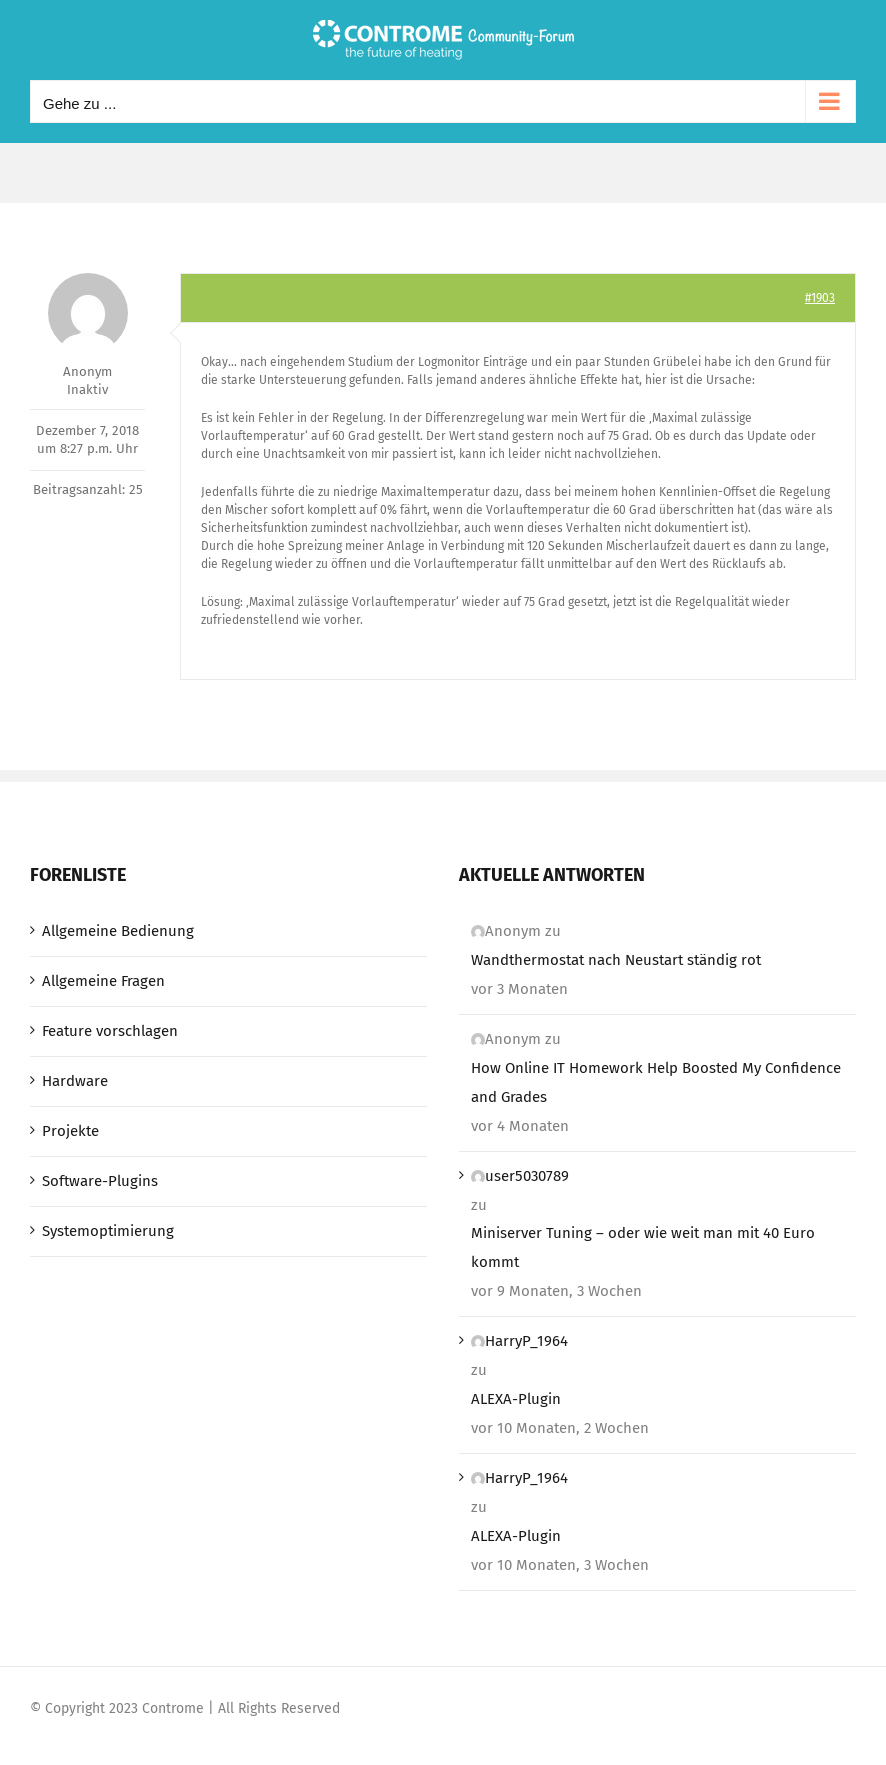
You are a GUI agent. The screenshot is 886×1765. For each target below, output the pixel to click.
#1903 (820, 298)
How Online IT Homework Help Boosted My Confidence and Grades (656, 1082)
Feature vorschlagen (110, 1031)
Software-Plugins (100, 1181)
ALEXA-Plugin (516, 1399)
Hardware (75, 1081)
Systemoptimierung (108, 1231)
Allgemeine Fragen (103, 981)
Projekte (70, 1131)
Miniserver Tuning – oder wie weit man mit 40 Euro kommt (643, 1247)
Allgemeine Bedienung (118, 931)
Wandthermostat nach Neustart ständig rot (616, 960)
